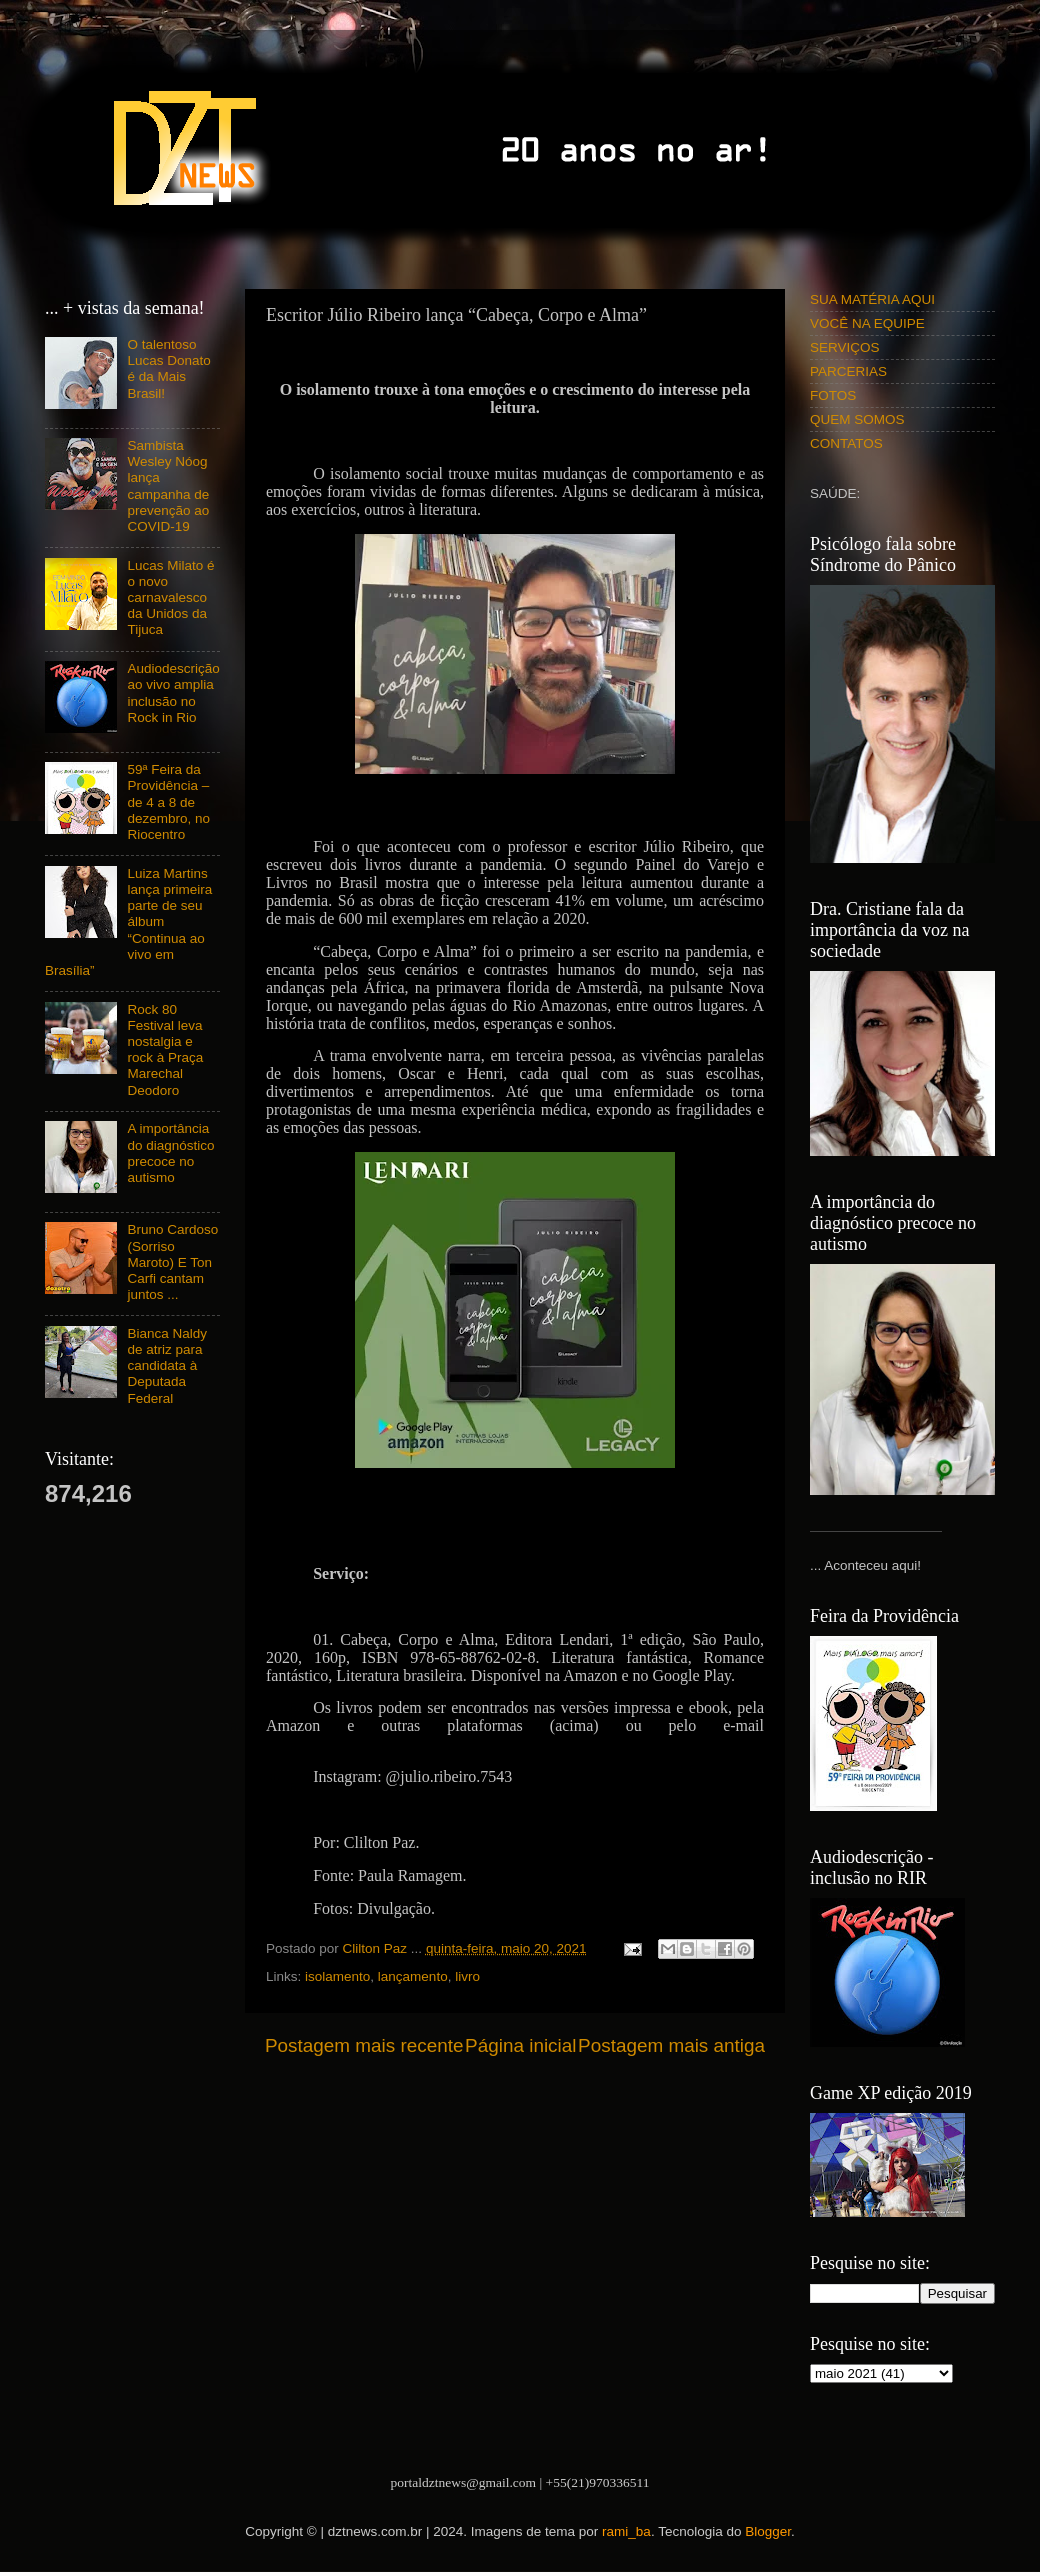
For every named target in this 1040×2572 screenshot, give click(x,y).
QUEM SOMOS (857, 419)
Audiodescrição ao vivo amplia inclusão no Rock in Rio (173, 693)
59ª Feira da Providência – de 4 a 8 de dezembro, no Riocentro (168, 802)
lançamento (413, 1976)
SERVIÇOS (845, 347)
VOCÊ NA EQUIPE (867, 323)
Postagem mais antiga (671, 2045)
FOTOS (833, 395)
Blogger (768, 2531)
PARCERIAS (848, 371)
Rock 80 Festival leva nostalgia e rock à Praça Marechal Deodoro (165, 1050)
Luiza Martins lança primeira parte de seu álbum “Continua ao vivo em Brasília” (128, 922)
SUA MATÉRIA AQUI (872, 299)
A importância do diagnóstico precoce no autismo (170, 1153)
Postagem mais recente (364, 2045)
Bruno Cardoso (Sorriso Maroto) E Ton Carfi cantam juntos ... (172, 1262)
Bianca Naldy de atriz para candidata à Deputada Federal (167, 1366)
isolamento (337, 1976)
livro (467, 1976)
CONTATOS (846, 443)
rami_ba (626, 2531)
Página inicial (520, 2045)
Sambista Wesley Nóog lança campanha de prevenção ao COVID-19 (168, 486)
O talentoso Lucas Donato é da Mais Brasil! (168, 369)
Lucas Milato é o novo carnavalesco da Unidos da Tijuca (170, 598)
